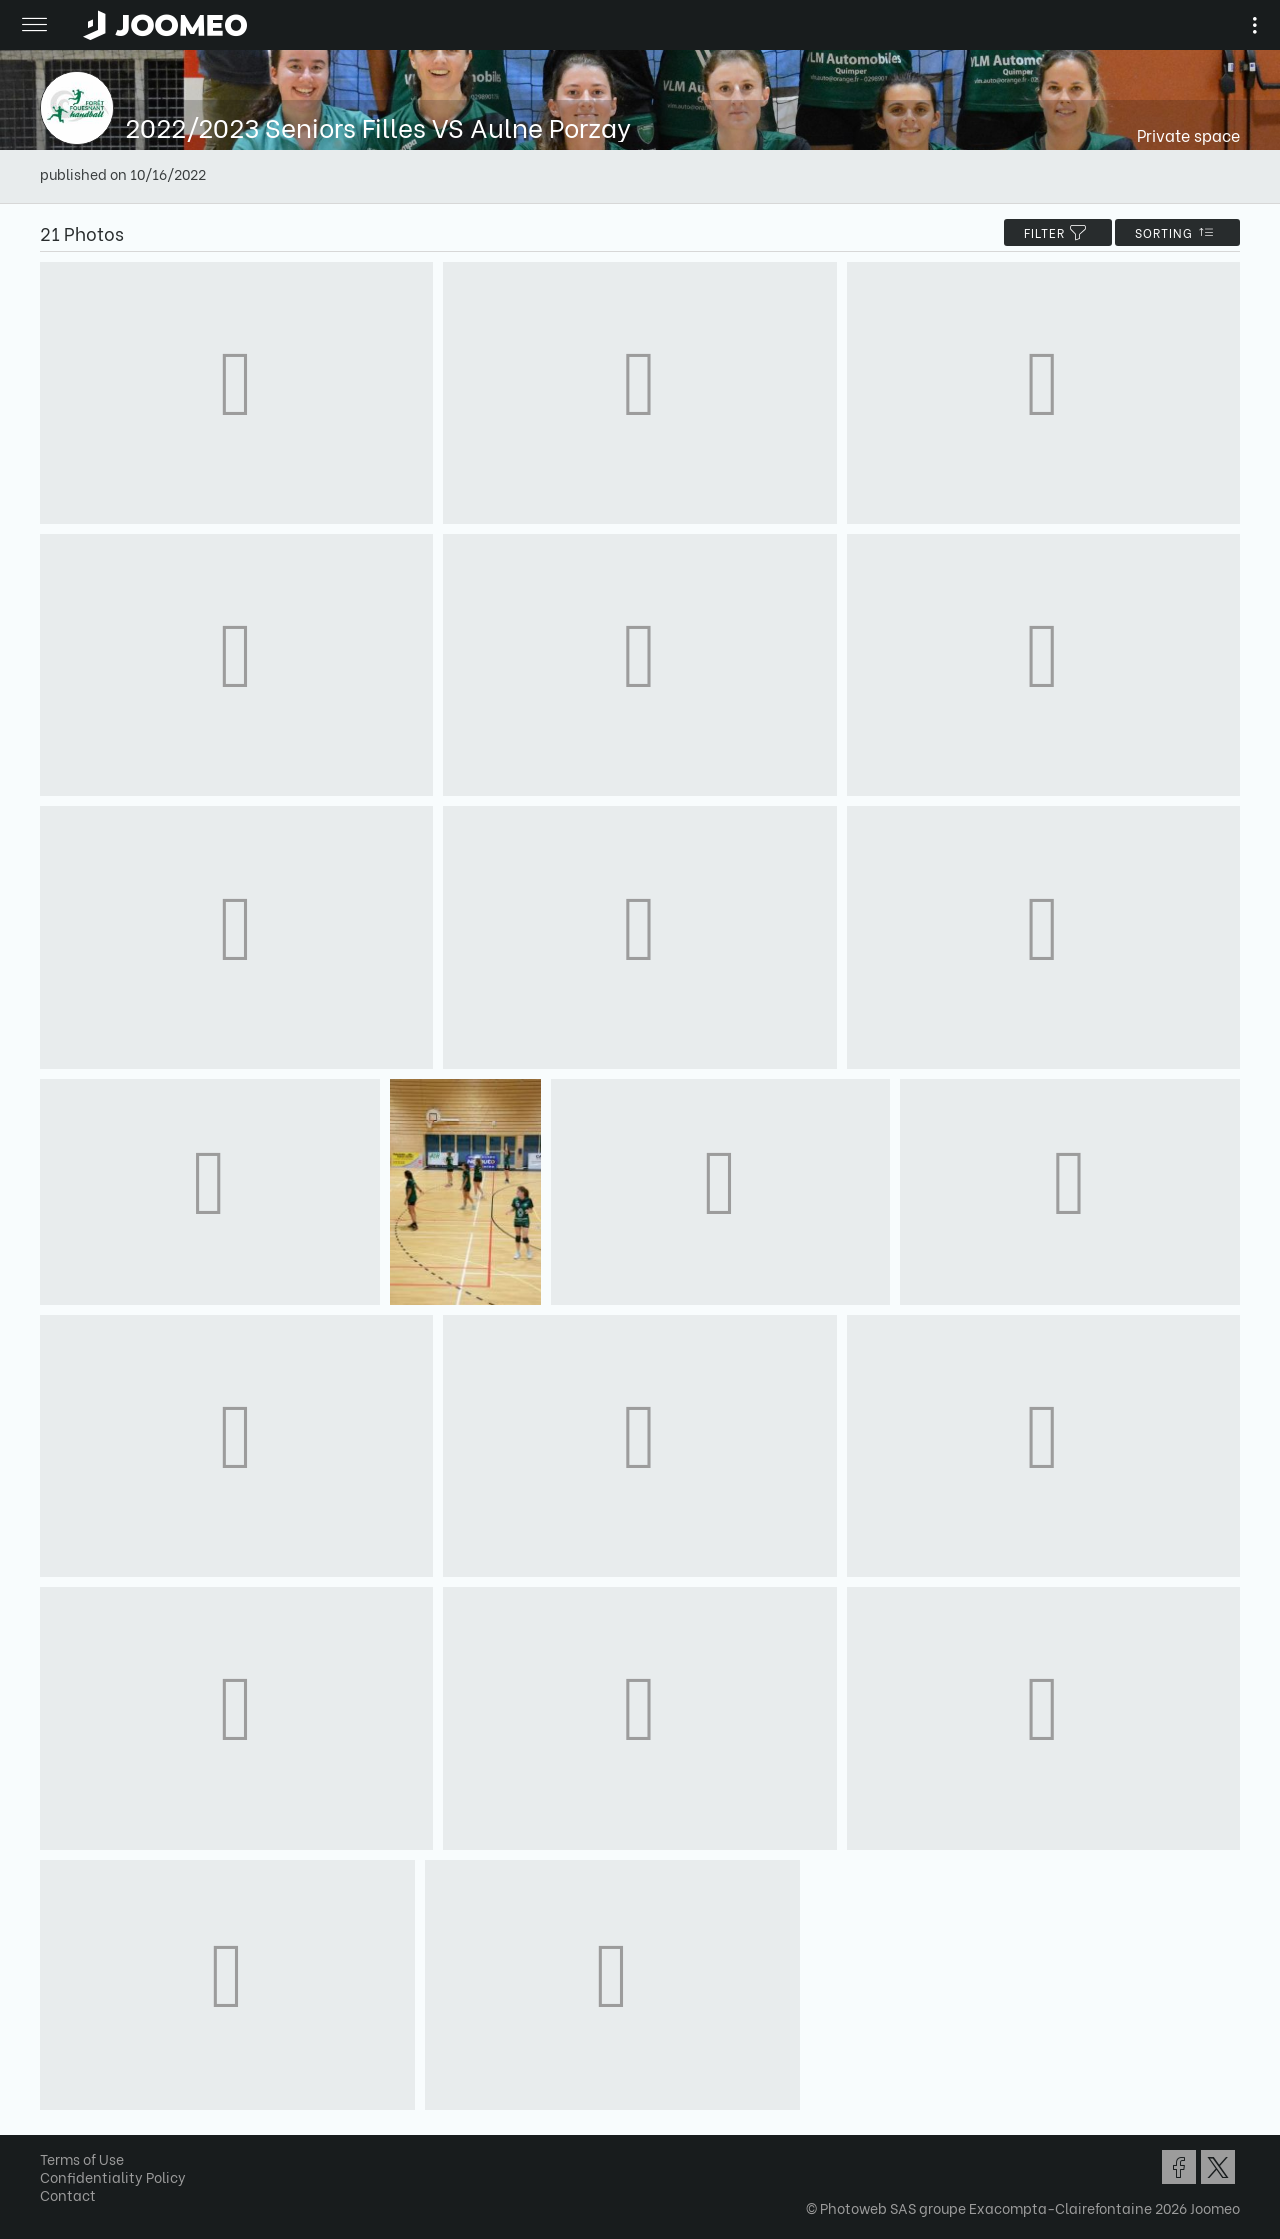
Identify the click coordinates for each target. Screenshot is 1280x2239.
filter (1058, 232)
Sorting (1177, 232)
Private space (1188, 134)
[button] (53, 2136)
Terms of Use (82, 2158)
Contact (68, 2194)
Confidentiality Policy (113, 2176)
